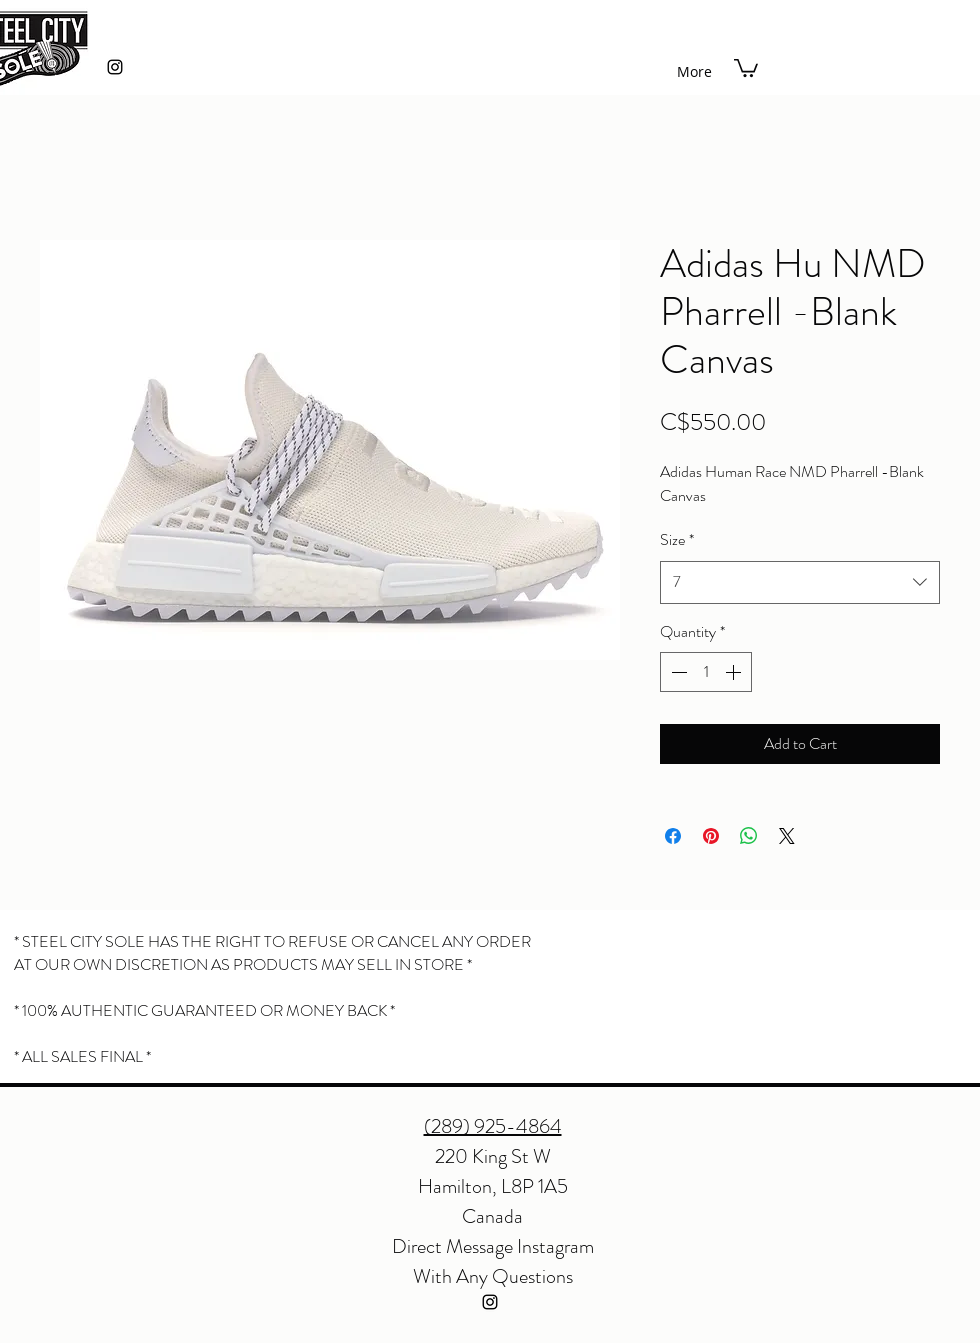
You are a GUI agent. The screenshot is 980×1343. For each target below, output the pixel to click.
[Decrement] (677, 672)
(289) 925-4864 (493, 1126)
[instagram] (115, 67)
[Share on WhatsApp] (749, 836)
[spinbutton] (706, 672)
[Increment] (735, 672)
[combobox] (800, 582)
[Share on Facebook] (673, 836)
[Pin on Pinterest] (711, 836)
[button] (746, 67)
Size (677, 539)
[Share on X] (787, 836)
